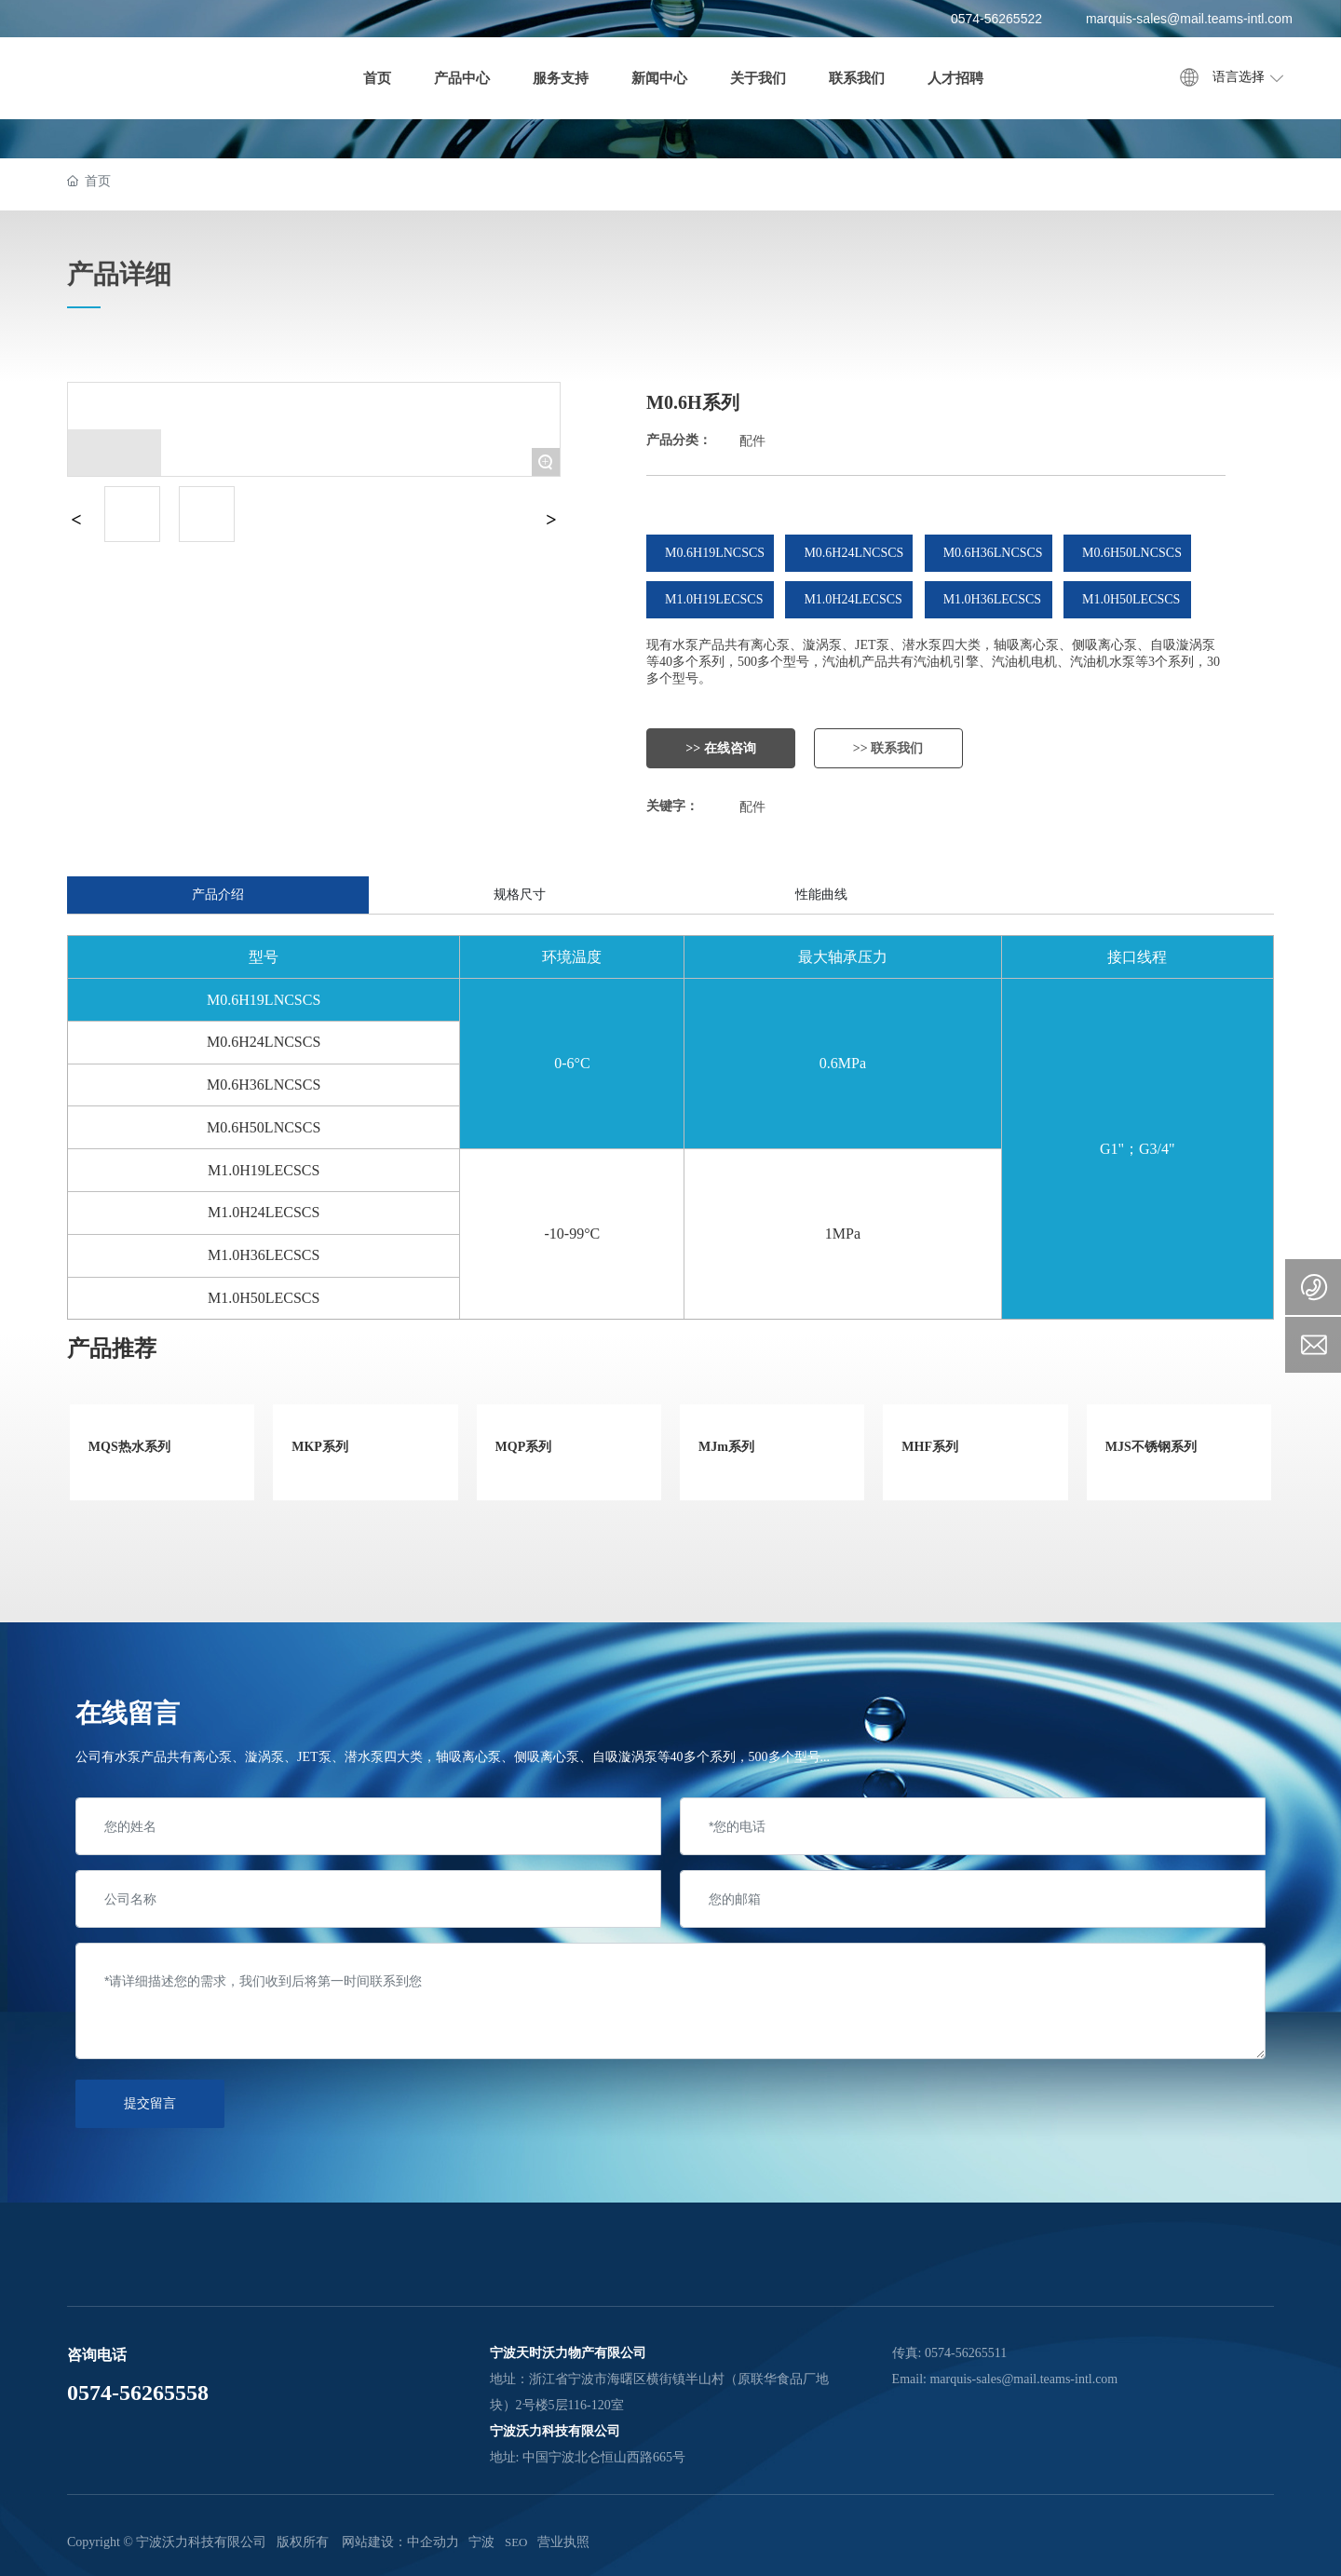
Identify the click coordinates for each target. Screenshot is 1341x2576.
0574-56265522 (996, 18)
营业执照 (563, 2542)
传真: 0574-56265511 (950, 2353)
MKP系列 (319, 1447)
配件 (752, 441)
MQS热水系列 (129, 1447)
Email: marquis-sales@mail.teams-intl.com (1005, 2379)
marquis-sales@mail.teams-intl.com (1189, 18)
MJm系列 (726, 1447)
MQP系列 (523, 1447)
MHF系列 (929, 1447)
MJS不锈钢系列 (1151, 1447)
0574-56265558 (138, 2392)
